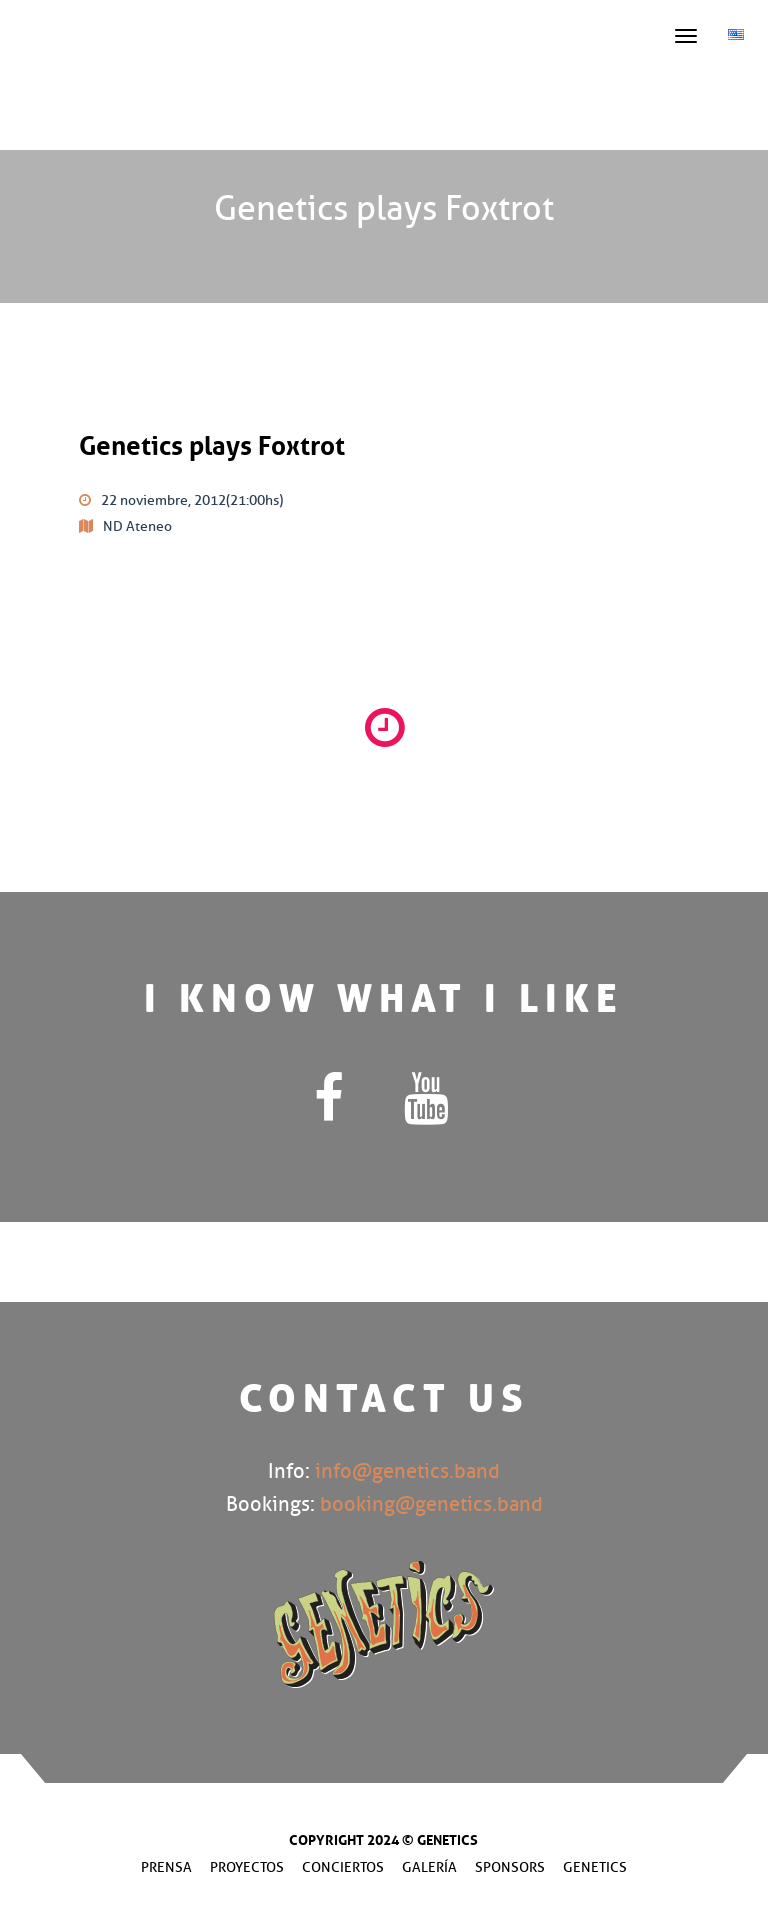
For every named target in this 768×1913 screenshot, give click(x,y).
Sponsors (510, 1867)
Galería (429, 1867)
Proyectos (247, 1867)
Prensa (166, 1867)
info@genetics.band (407, 1471)
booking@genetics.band (431, 1504)
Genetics (595, 1867)
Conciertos (343, 1867)
